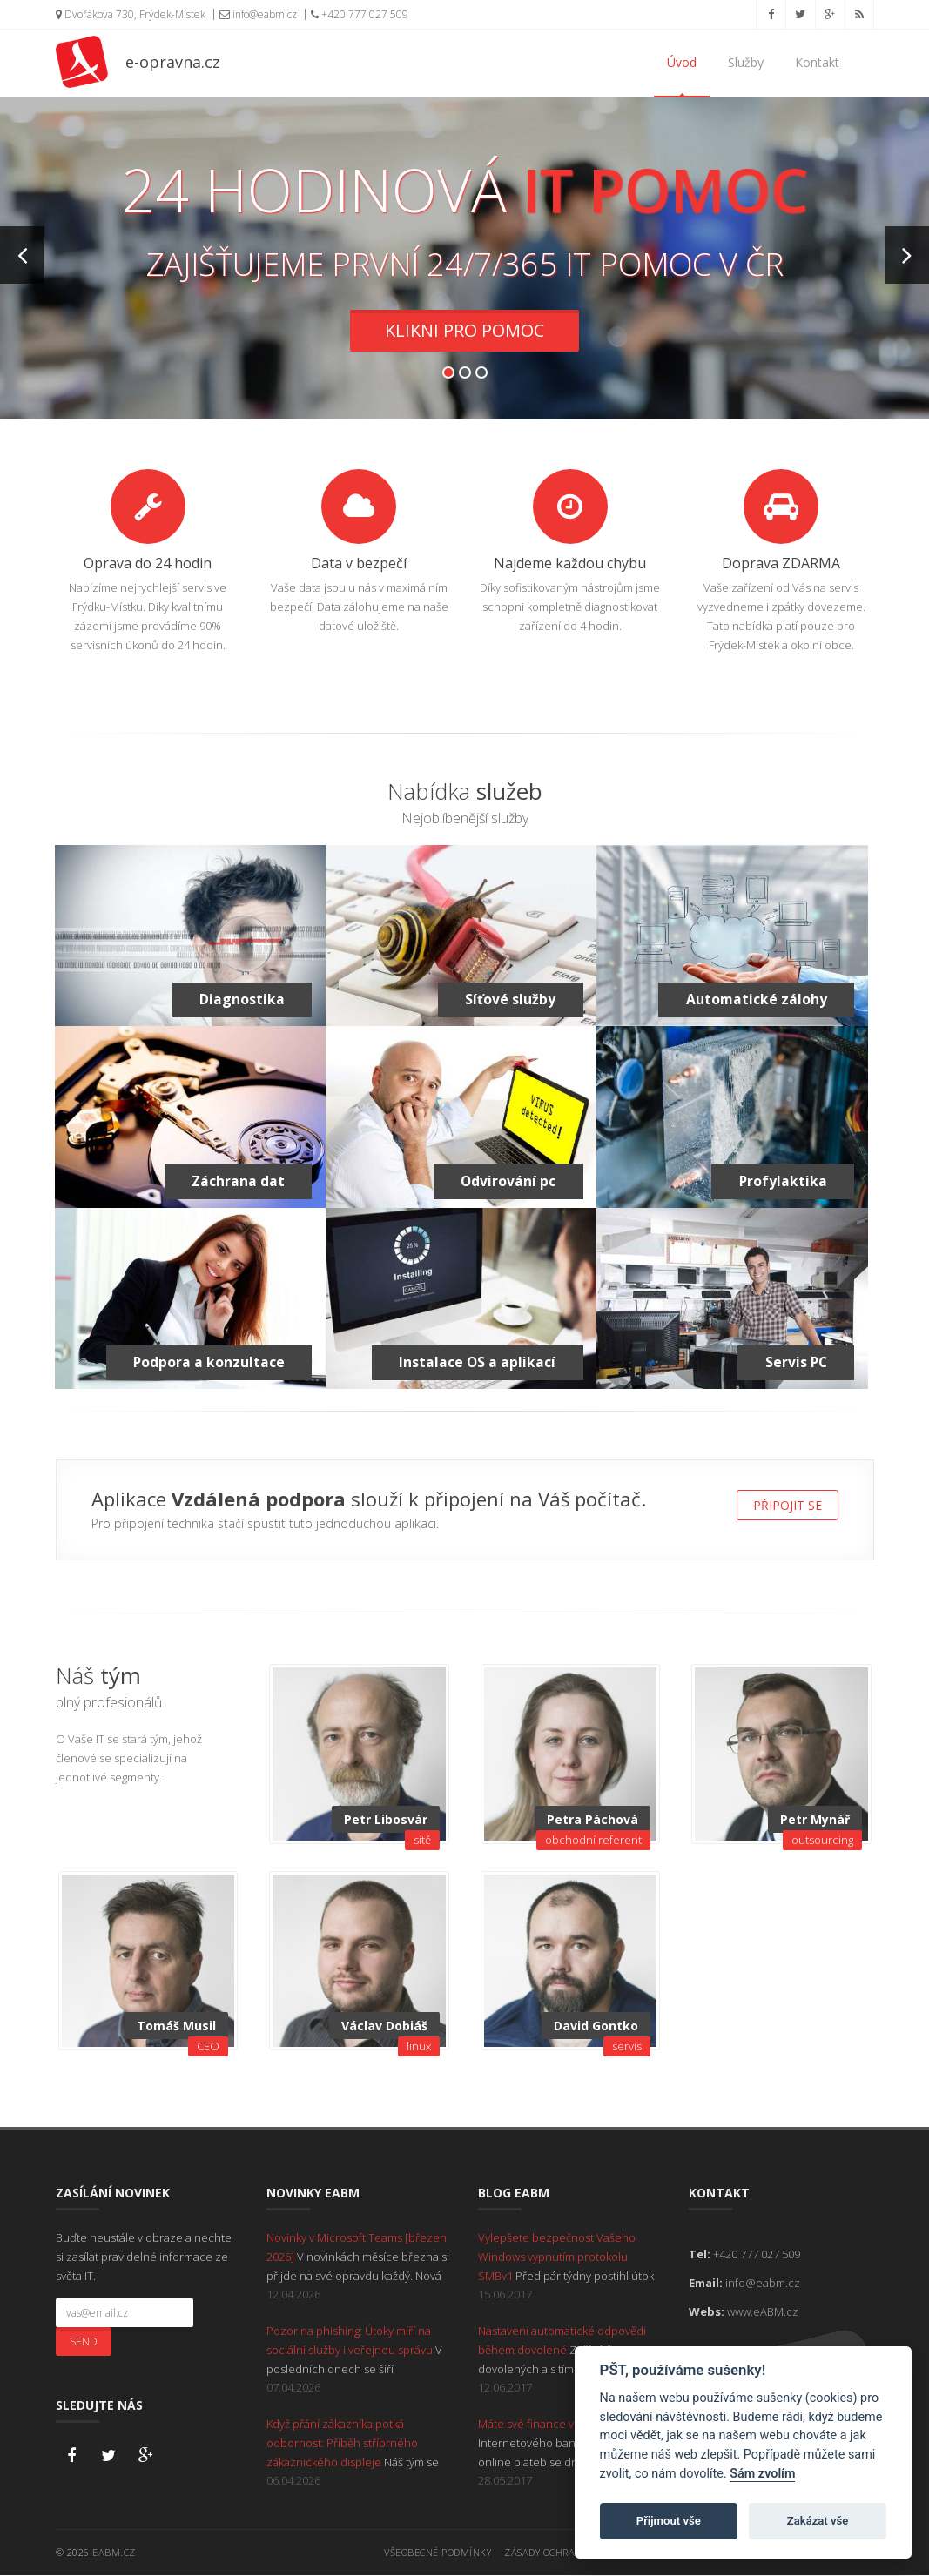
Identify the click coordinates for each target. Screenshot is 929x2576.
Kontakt (817, 62)
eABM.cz (114, 2552)
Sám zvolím (762, 2473)
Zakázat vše (818, 2520)
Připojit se (787, 1506)
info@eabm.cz (258, 14)
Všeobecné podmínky (437, 2552)
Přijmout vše (668, 2520)
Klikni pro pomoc (464, 331)
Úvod (682, 62)
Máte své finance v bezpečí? (551, 2424)
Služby (746, 62)
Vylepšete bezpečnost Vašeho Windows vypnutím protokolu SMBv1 (557, 2257)
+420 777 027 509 (359, 14)
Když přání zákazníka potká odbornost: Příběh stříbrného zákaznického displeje (342, 2444)
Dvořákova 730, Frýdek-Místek (130, 14)
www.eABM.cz (762, 2312)
